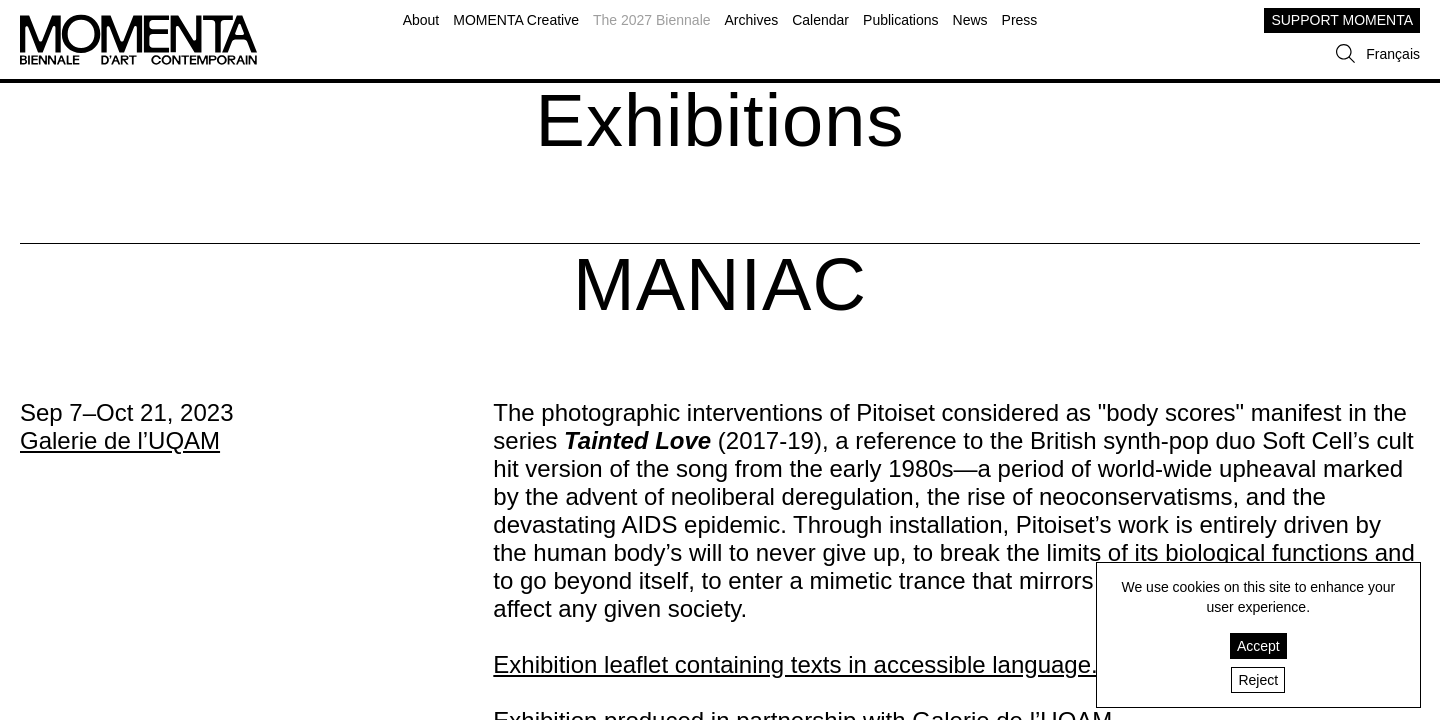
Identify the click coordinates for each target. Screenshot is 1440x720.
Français (1393, 54)
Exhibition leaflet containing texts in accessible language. (795, 664)
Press (1020, 20)
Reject (1258, 680)
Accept (1258, 646)
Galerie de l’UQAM (120, 440)
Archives (752, 20)
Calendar (820, 20)
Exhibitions (720, 120)
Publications (901, 20)
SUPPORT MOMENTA (1342, 20)
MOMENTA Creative (516, 20)
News (970, 20)
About (421, 20)
